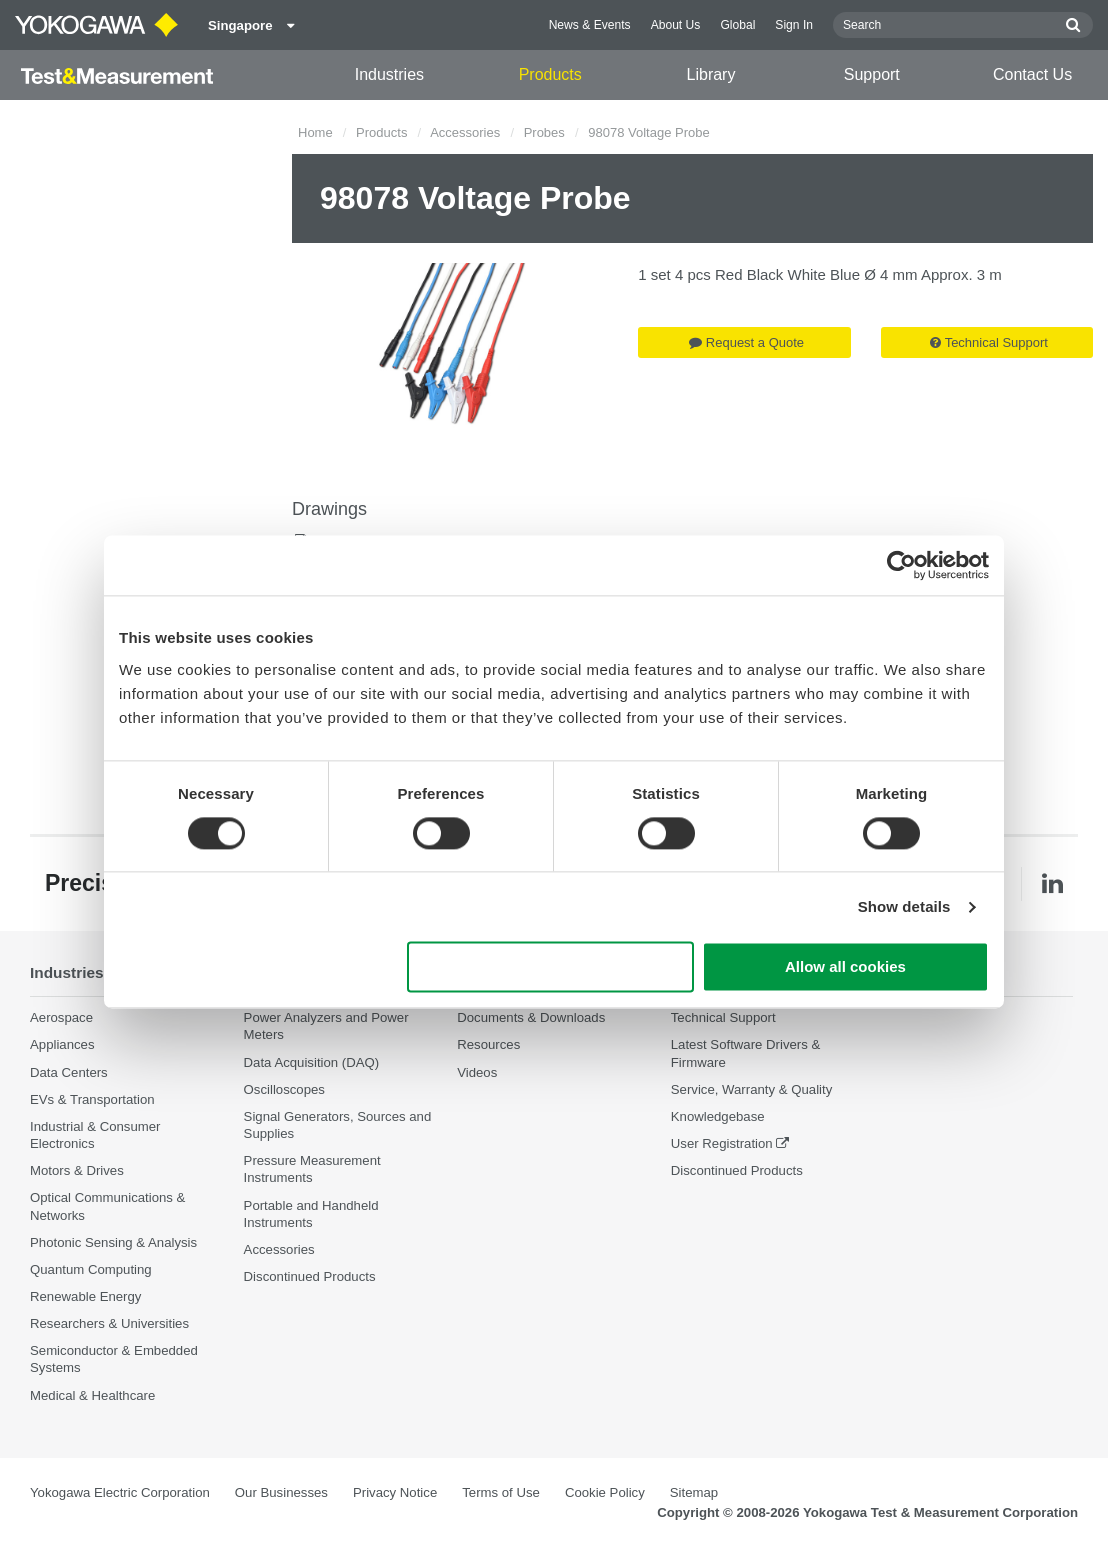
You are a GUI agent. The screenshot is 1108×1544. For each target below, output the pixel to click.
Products (550, 74)
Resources (488, 1044)
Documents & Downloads (531, 1017)
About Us (676, 25)
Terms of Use (501, 1492)
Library (711, 74)
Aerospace (61, 1017)
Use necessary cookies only (551, 967)
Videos (477, 1072)
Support (872, 74)
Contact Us (1032, 74)
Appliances (62, 1044)
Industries (389, 74)
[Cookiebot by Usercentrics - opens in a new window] (901, 565)
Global (737, 25)
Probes (544, 132)
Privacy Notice (395, 1492)
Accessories (465, 132)
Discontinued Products (310, 1276)
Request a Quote (746, 342)
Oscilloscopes (284, 1089)
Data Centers (69, 1072)
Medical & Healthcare (92, 1395)
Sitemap (694, 1492)
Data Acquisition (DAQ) (312, 1062)
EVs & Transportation (92, 1099)
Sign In (794, 25)
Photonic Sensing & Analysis (113, 1242)
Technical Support (989, 342)
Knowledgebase (718, 1116)
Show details (904, 906)
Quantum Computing (91, 1269)
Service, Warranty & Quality (751, 1089)
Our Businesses (281, 1492)
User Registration (722, 1143)
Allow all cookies (845, 967)
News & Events (590, 25)
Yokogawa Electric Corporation (120, 1492)
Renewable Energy (85, 1296)
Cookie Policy (605, 1492)
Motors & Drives (77, 1170)
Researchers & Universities (109, 1323)
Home (315, 132)
